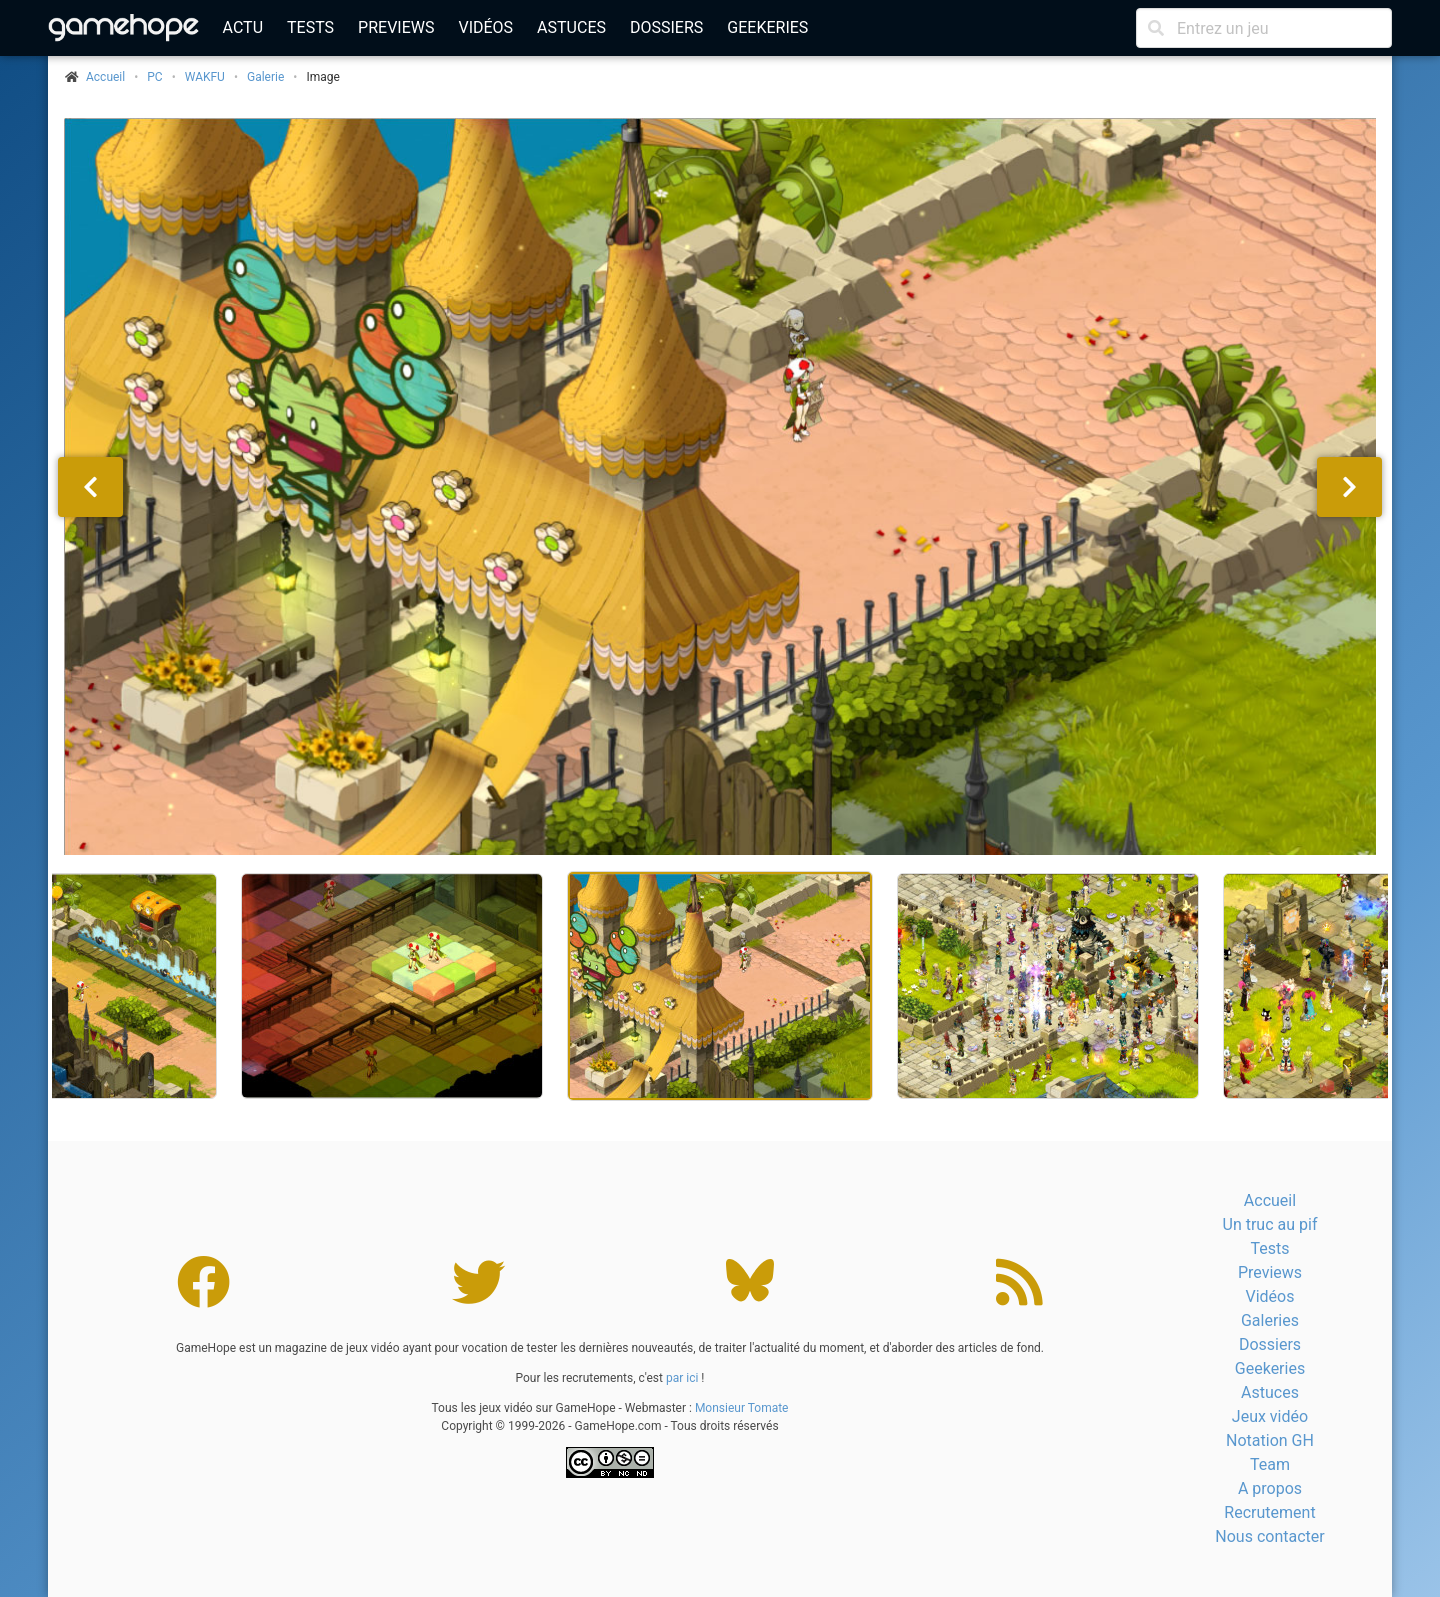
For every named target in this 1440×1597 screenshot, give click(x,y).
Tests (310, 27)
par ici (682, 1378)
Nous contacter (1269, 1536)
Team (1270, 1464)
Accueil (1270, 1200)
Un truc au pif (1270, 1224)
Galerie (265, 77)
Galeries (1270, 1320)
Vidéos (485, 27)
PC (154, 77)
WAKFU (205, 77)
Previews (396, 27)
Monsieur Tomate (742, 1408)
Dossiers (666, 27)
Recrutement (1269, 1512)
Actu (243, 27)
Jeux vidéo (1270, 1416)
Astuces (571, 27)
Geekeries (767, 27)
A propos (1270, 1488)
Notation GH (1270, 1440)
